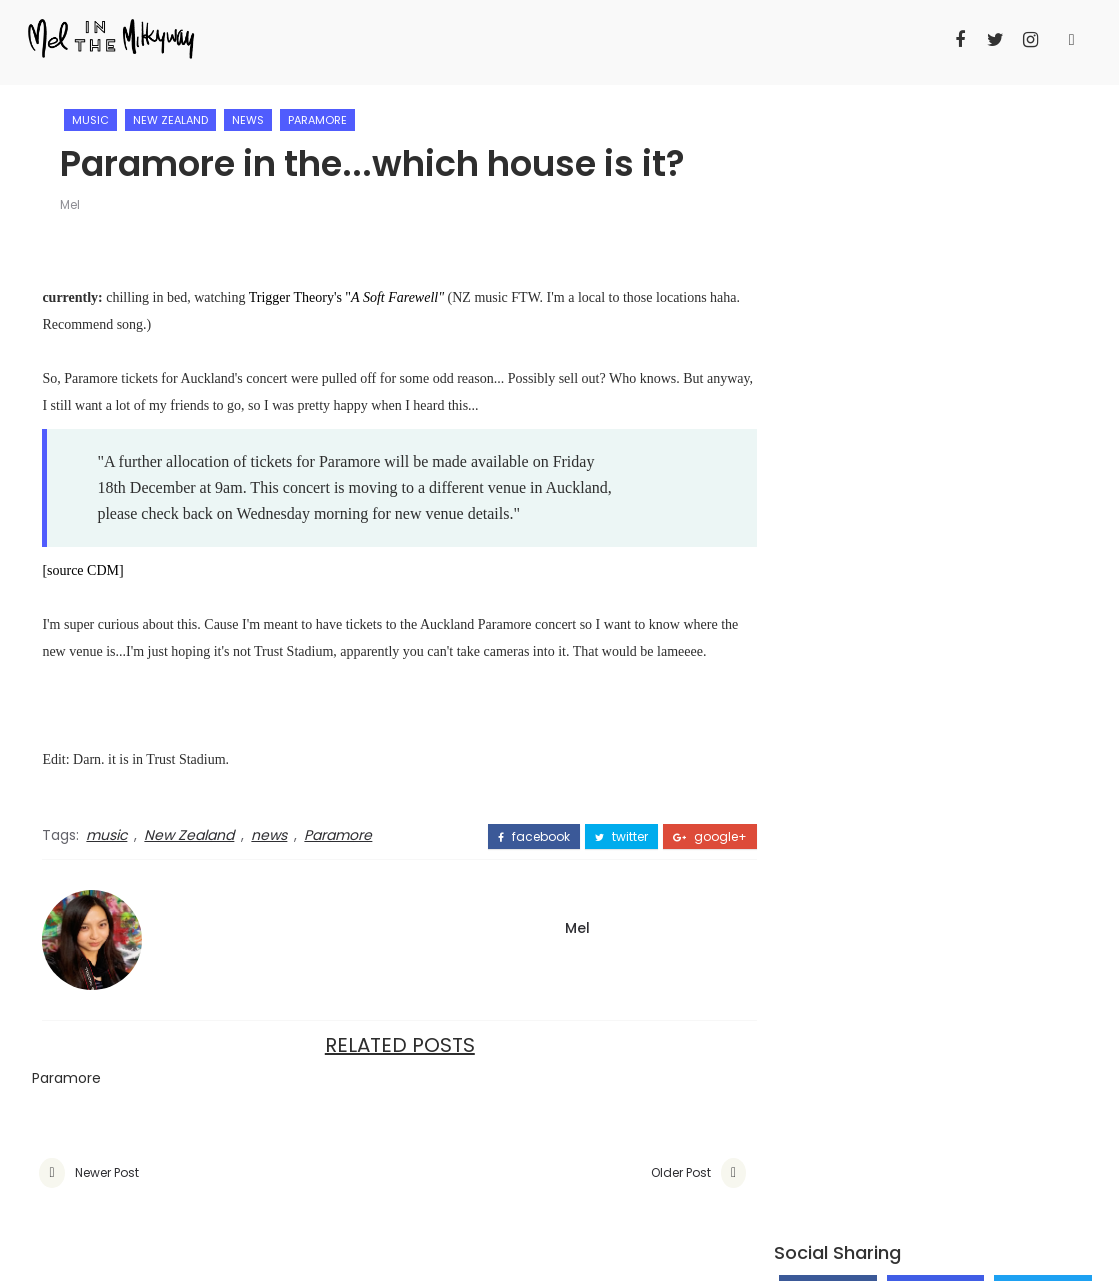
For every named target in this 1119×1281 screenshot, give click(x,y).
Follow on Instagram (935, 209)
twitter (597, 837)
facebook (510, 837)
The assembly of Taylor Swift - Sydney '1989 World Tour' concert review (981, 597)
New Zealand (172, 120)
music (92, 120)
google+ (686, 837)
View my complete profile (864, 917)
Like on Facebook (827, 194)
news (250, 120)
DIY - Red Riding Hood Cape (978, 436)
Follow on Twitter (1042, 202)
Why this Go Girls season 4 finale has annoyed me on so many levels (920, 526)
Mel (72, 205)
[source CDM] (82, 571)
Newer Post (107, 1173)
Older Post (657, 1173)
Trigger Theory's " (348, 298)
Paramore (319, 120)
